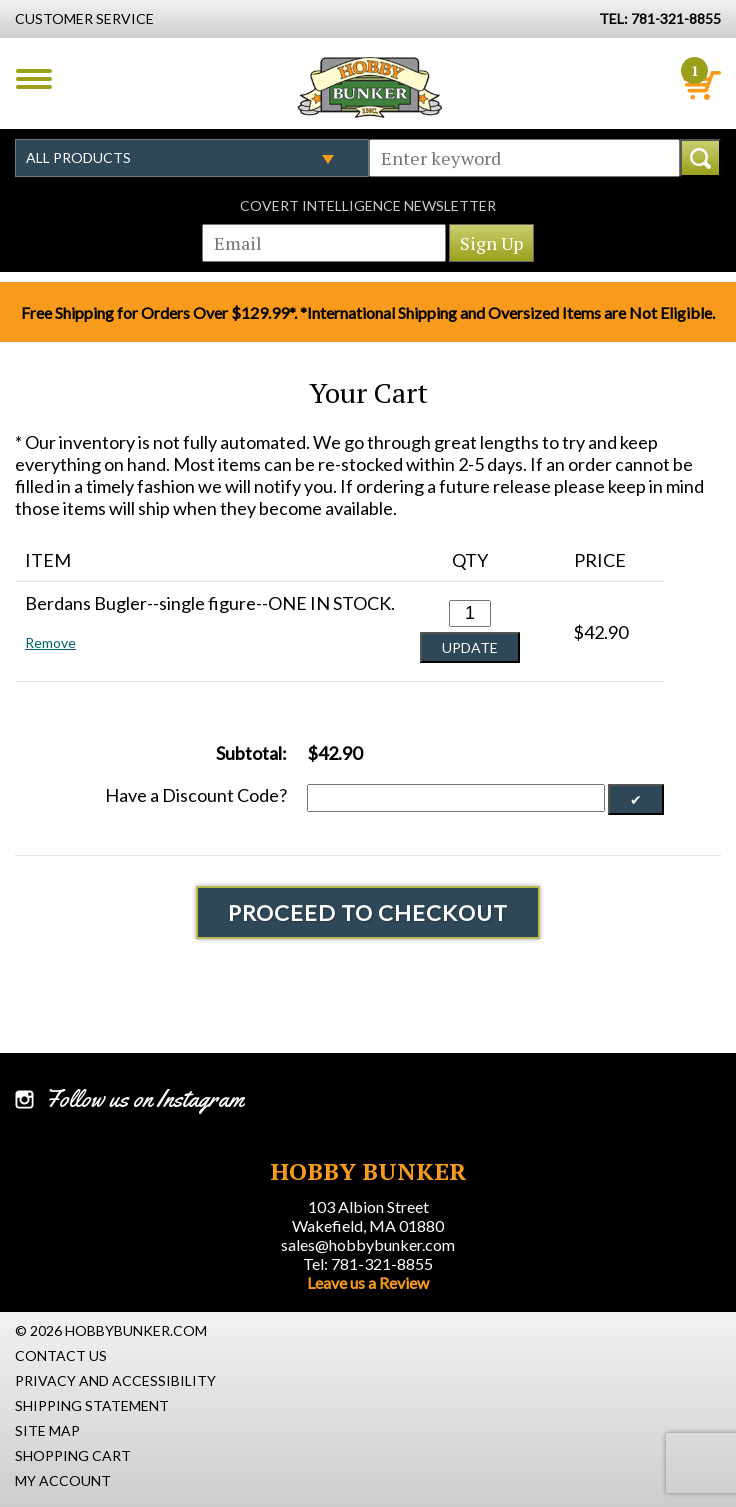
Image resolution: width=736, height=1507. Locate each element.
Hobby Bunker (369, 87)
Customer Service (84, 18)
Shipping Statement (92, 1405)
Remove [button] (50, 642)
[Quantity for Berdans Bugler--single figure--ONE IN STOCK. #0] (470, 613)
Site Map (47, 1430)
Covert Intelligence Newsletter (368, 205)
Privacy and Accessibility (115, 1380)
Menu (34, 79)
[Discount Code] (456, 798)
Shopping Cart (73, 1455)
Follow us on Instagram (144, 1099)
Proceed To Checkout (368, 912)
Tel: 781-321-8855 (368, 1263)
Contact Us (61, 1355)
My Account (63, 1480)
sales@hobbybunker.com (368, 1244)
